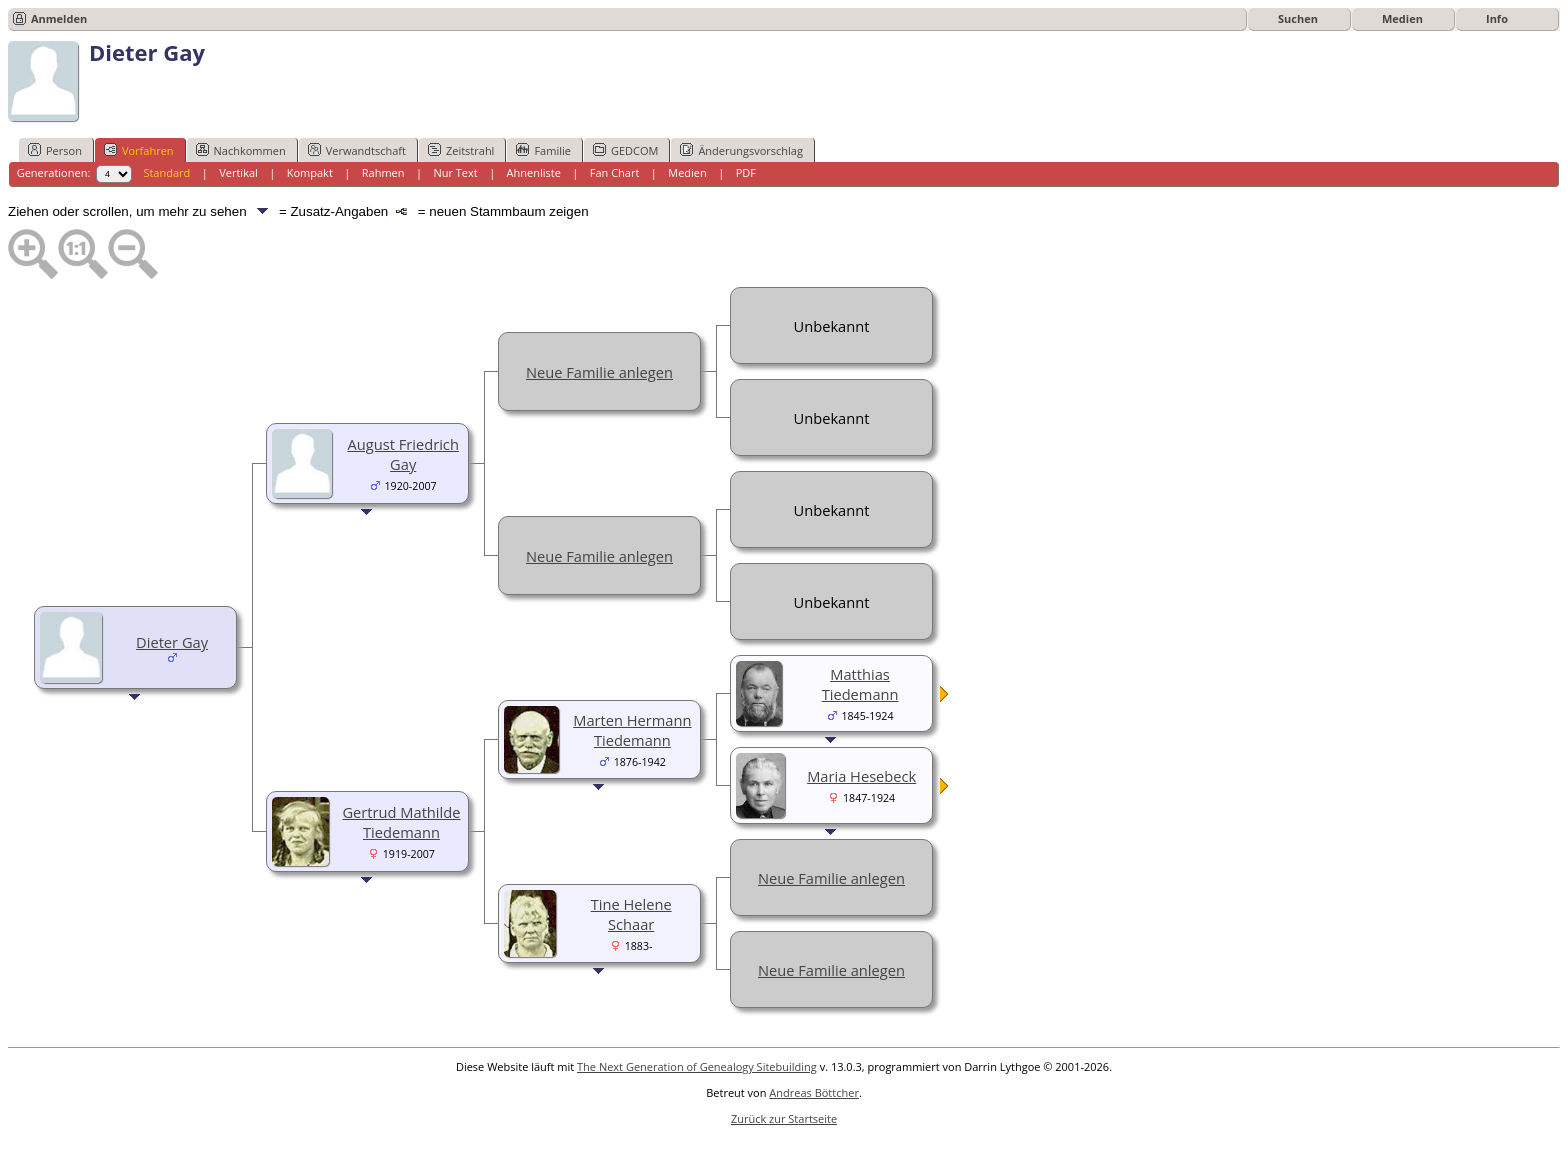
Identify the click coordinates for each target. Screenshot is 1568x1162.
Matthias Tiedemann (860, 684)
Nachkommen (241, 150)
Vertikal (238, 172)
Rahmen (383, 172)
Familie (543, 150)
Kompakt (310, 172)
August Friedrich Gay (403, 454)
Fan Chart (615, 172)
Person (55, 150)
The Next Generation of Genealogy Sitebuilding (697, 1066)
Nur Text (455, 172)
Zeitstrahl (461, 150)
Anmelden (59, 18)
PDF (746, 172)
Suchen (1298, 18)
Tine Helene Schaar (631, 914)
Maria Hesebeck (861, 776)
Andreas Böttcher (814, 1092)
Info (1497, 18)
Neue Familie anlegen (599, 372)
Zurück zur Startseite (784, 1118)
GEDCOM (625, 150)
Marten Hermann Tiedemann (632, 730)
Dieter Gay (172, 642)
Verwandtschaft (357, 150)
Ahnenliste (534, 172)
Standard (166, 172)
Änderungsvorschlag (741, 150)
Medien (1402, 18)
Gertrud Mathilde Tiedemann (401, 822)
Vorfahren (139, 150)
